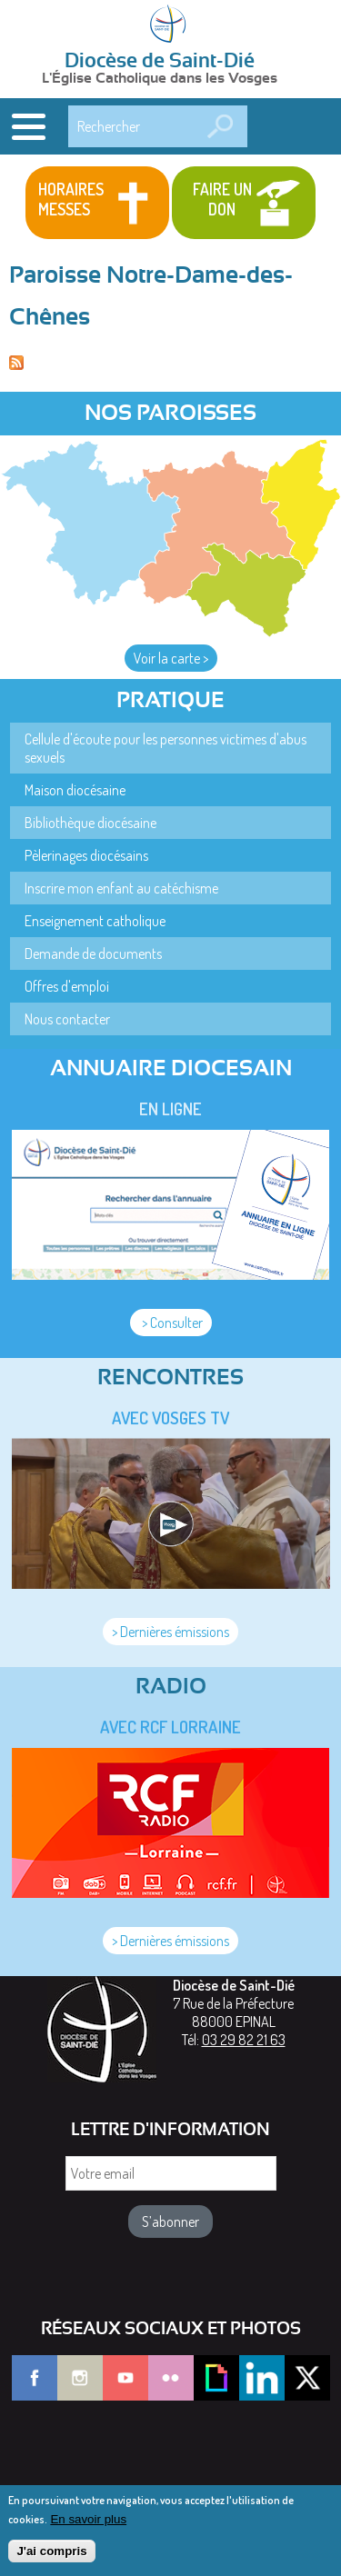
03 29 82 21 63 (244, 2040)
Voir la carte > (171, 658)
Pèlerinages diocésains (86, 855)
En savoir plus (88, 2527)
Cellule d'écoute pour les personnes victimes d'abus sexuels (165, 748)
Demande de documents (93, 953)
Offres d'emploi (67, 986)
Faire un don (222, 199)
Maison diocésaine (75, 790)
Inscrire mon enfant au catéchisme (121, 888)
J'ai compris (51, 2559)
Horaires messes (71, 199)
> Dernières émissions (170, 1631)
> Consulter (171, 1322)
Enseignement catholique (95, 921)
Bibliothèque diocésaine (90, 823)
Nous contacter (67, 1019)
